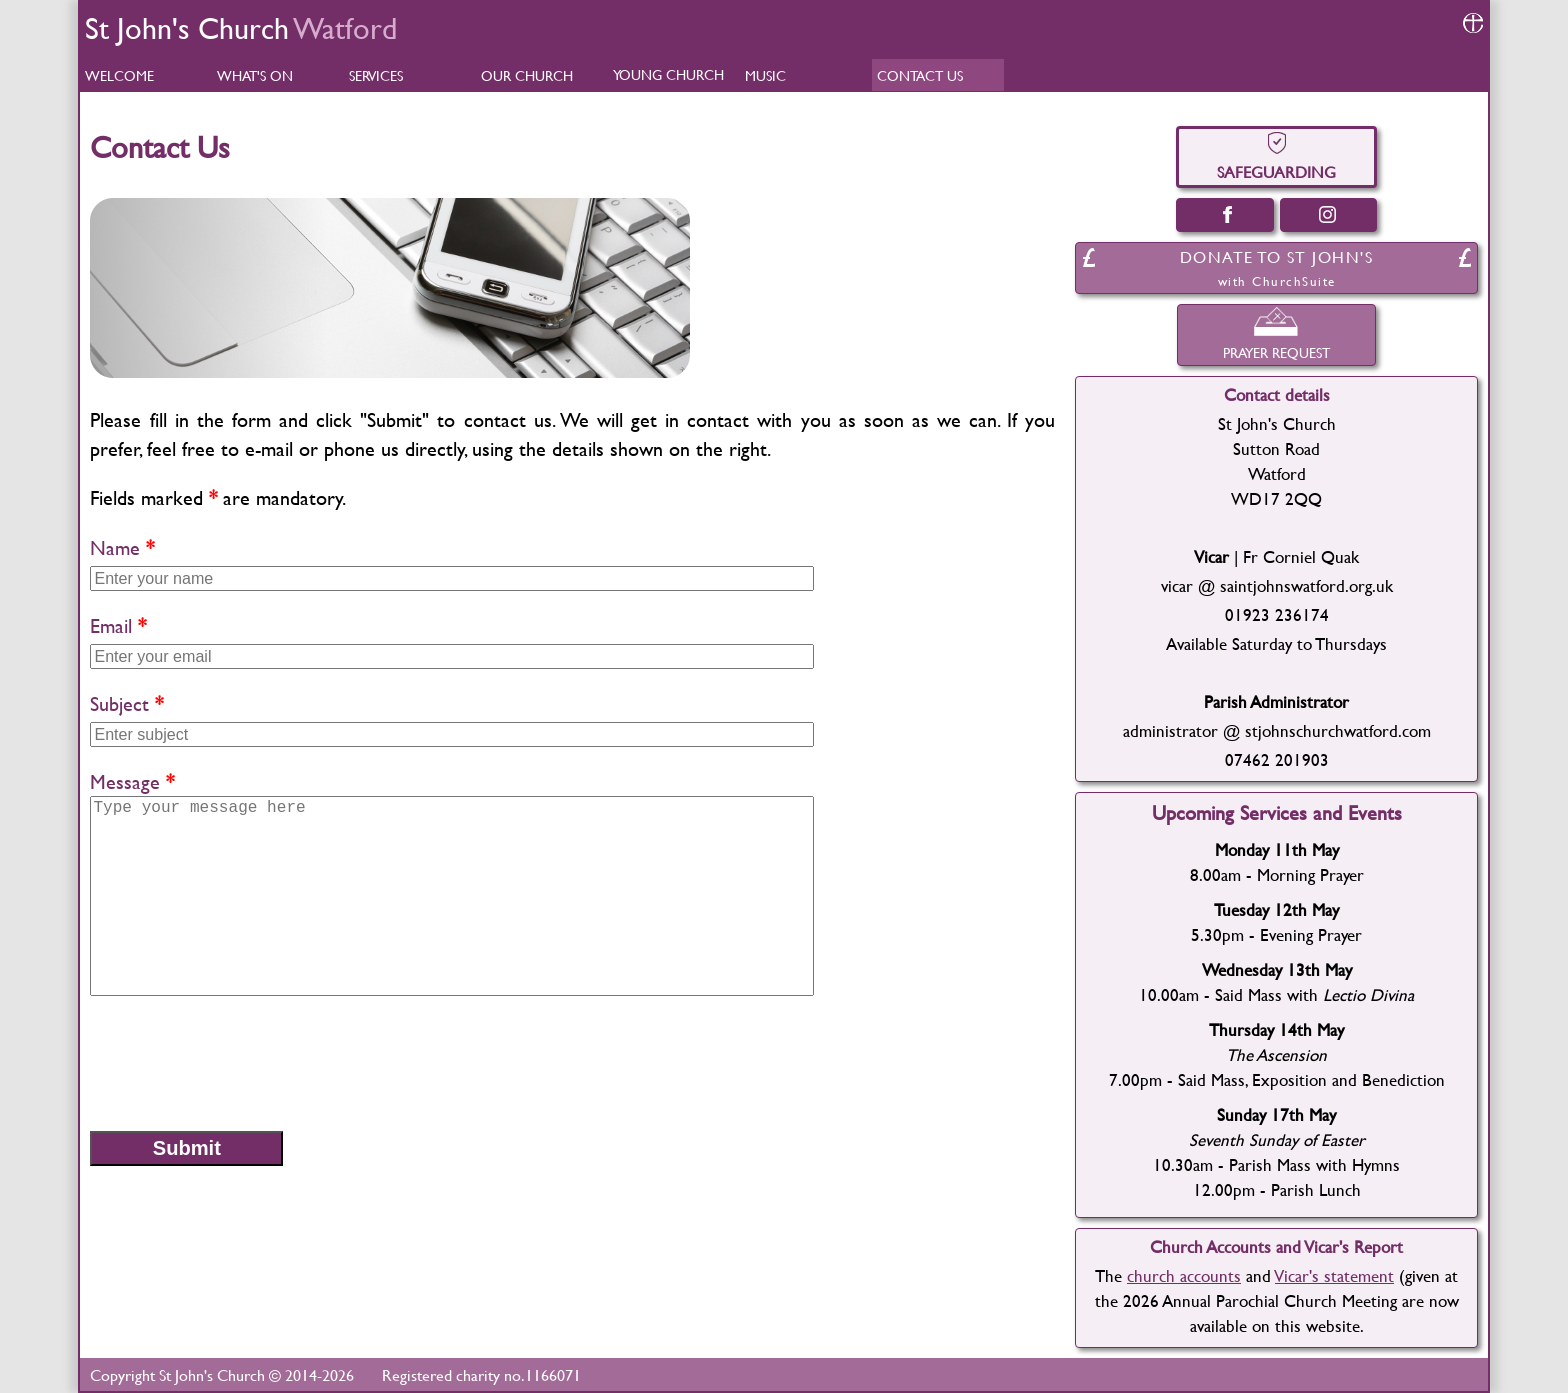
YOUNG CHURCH (668, 74)
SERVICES (376, 75)
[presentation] (242, 1062)
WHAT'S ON (255, 75)
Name (115, 547)
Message (125, 781)
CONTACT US (920, 75)
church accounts (1184, 1275)
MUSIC (765, 75)
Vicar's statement (1334, 1275)
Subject (119, 703)
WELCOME (119, 75)
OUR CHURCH (527, 75)
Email (111, 625)
